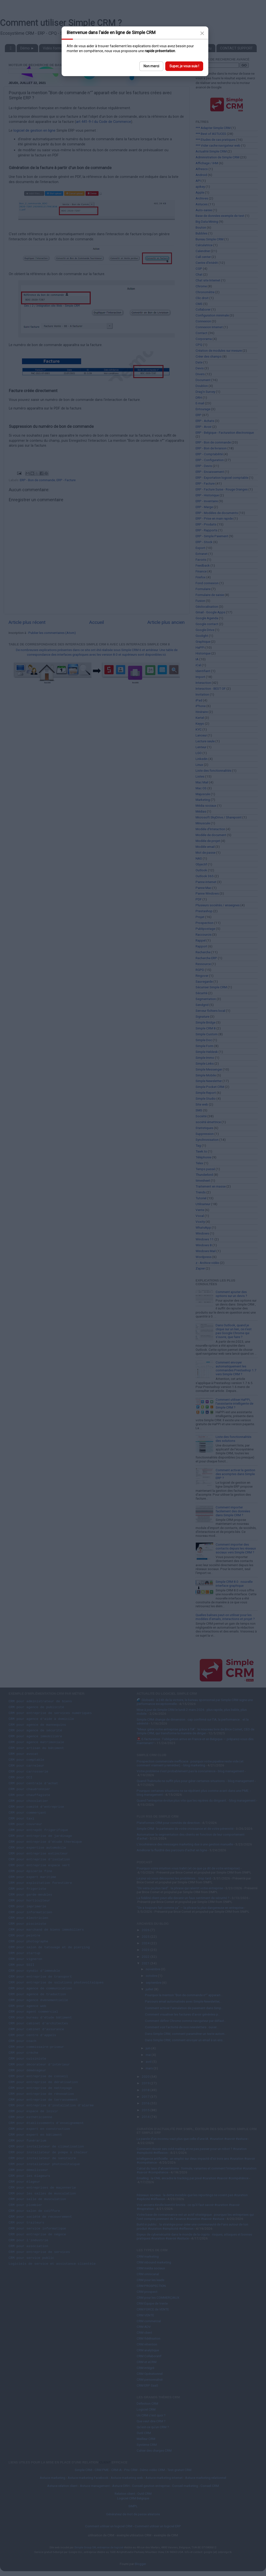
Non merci (151, 66)
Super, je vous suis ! (184, 66)
